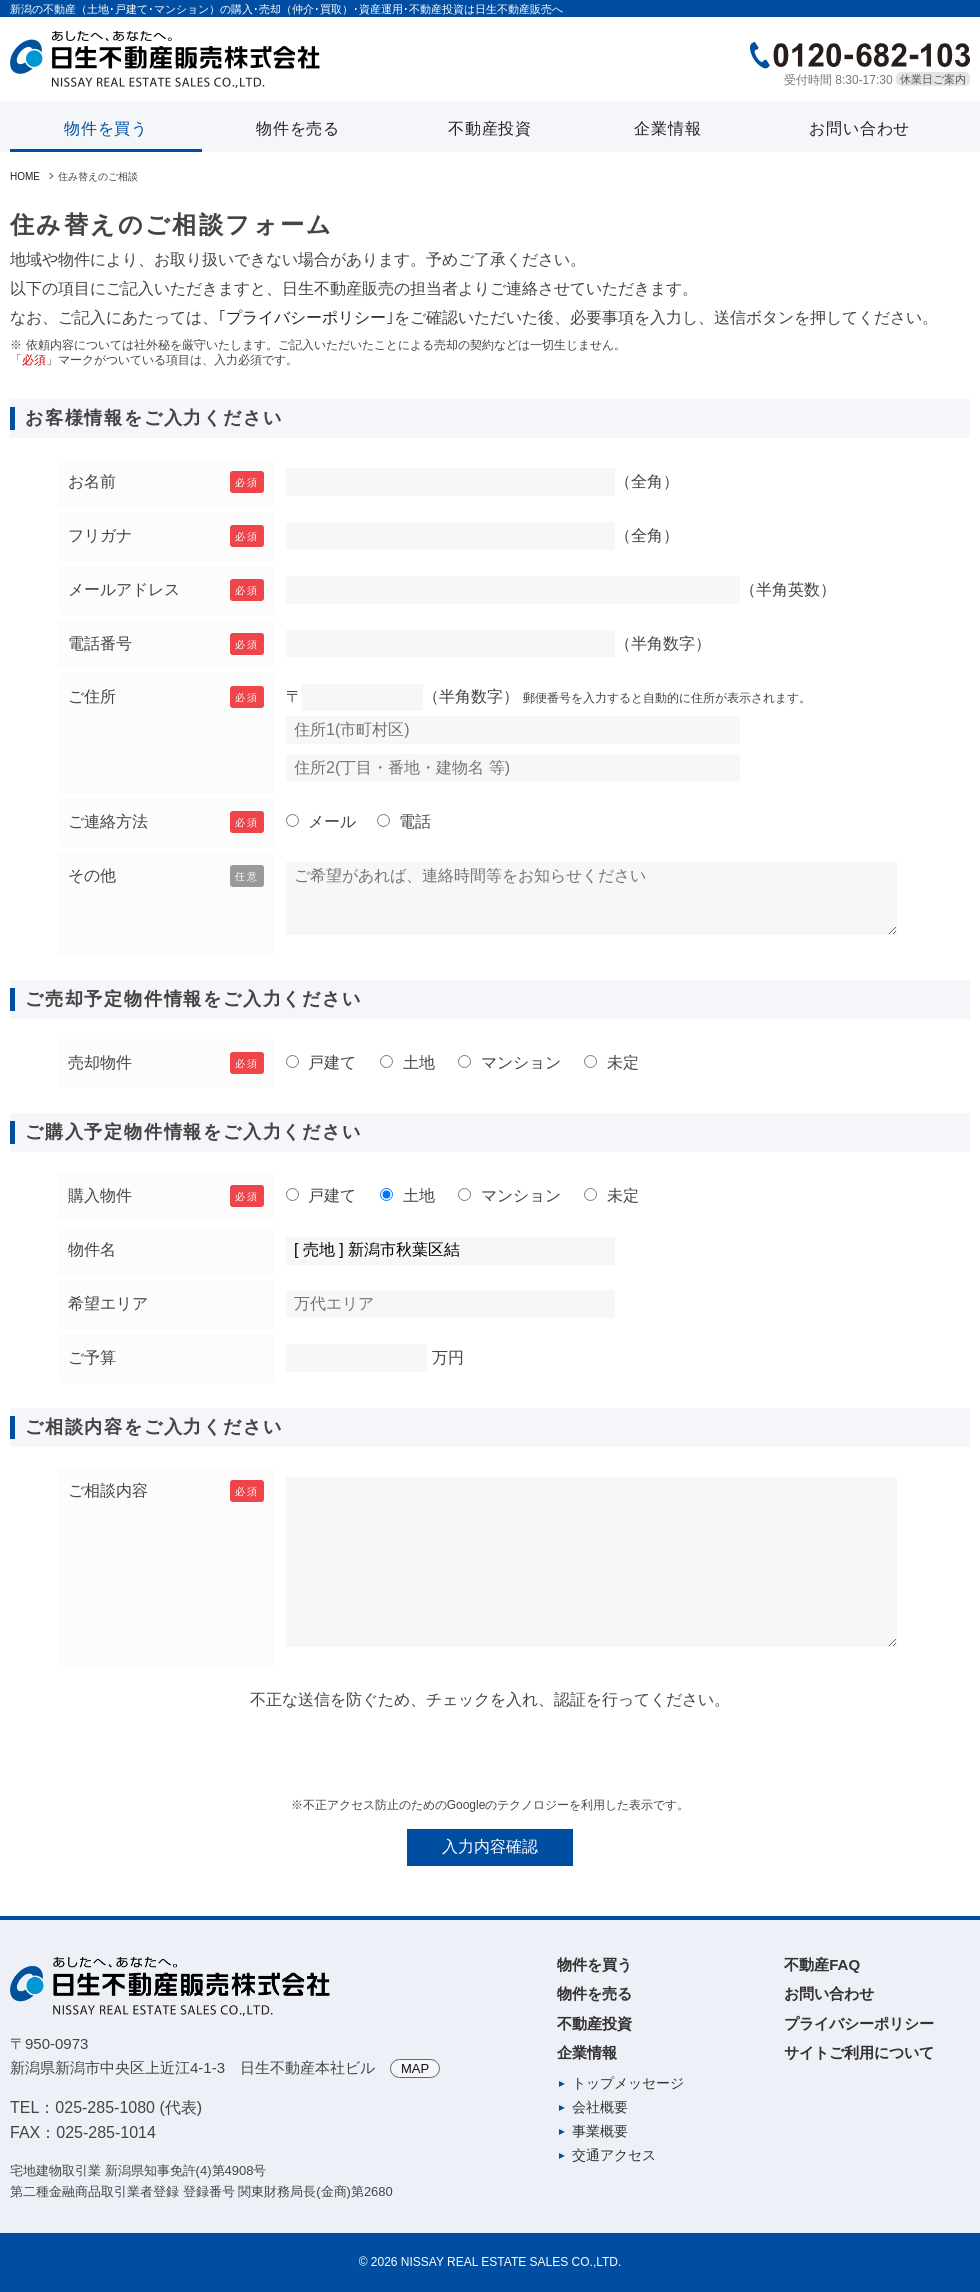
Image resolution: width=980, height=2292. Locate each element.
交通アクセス (614, 2155)
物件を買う (106, 128)
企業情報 (667, 128)
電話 (413, 821)
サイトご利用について (859, 2052)
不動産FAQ (822, 1964)
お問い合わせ (859, 128)
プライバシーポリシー (306, 317)
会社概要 (600, 2107)
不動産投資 (490, 128)
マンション (518, 1062)
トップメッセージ (628, 2083)
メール (330, 821)
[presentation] (490, 1754)
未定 (620, 1062)
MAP (415, 2068)
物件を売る (298, 128)
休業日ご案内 (933, 79)
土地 (416, 1062)
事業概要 (600, 2131)
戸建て (330, 1062)
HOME (25, 176)
